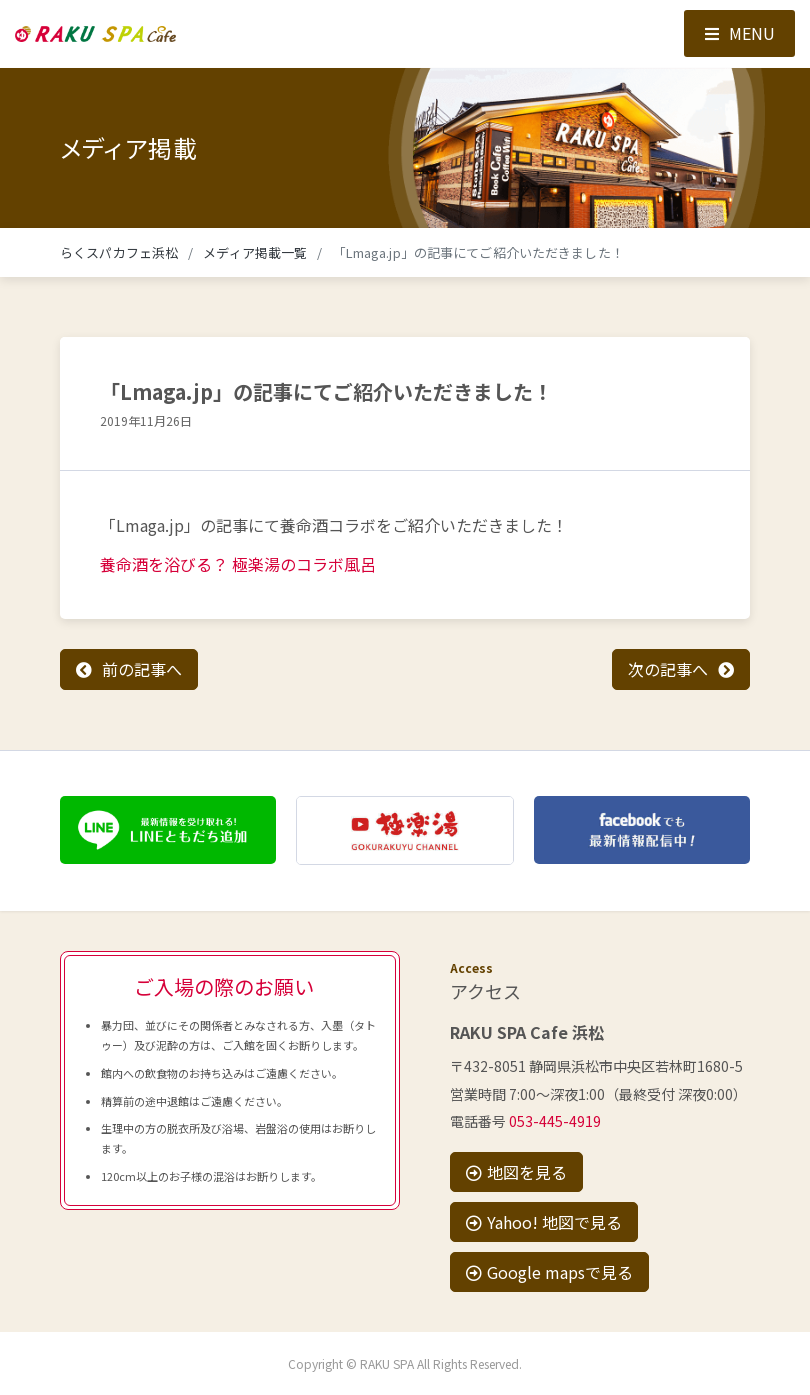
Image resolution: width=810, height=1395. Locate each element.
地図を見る (516, 1172)
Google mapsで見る (549, 1272)
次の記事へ (668, 669)
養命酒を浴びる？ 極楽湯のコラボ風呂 (238, 564)
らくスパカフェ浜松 (119, 252)
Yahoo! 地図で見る (544, 1222)
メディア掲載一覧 (255, 252)
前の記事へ (142, 669)
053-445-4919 (555, 1121)
